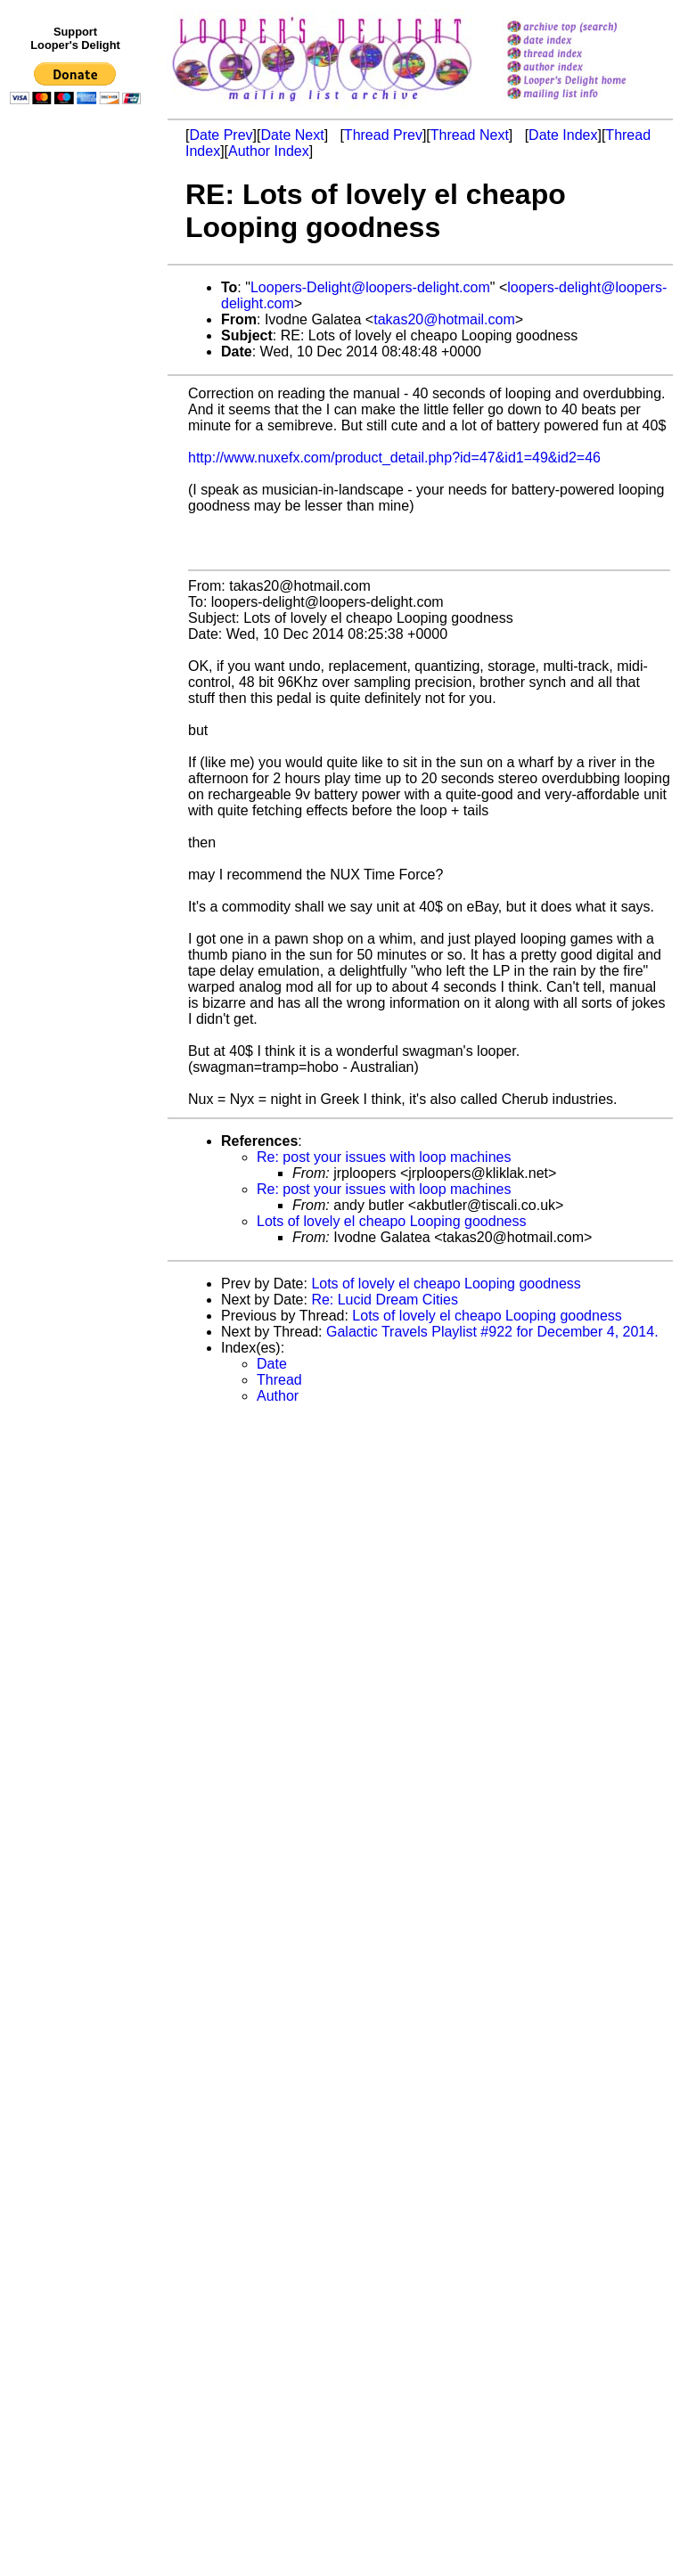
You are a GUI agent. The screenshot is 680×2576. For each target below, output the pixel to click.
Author (278, 1395)
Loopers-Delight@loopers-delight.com (370, 287)
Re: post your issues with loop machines (384, 1157)
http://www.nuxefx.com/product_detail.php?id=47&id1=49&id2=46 (394, 457)
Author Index (268, 151)
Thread (279, 1379)
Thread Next (469, 135)
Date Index (562, 135)
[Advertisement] (78, 478)
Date (272, 1363)
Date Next (292, 135)
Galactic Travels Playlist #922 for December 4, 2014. (492, 1331)
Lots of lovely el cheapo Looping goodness (391, 1221)
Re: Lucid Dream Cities (384, 1299)
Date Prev (220, 135)
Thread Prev (383, 135)
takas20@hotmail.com (444, 319)
